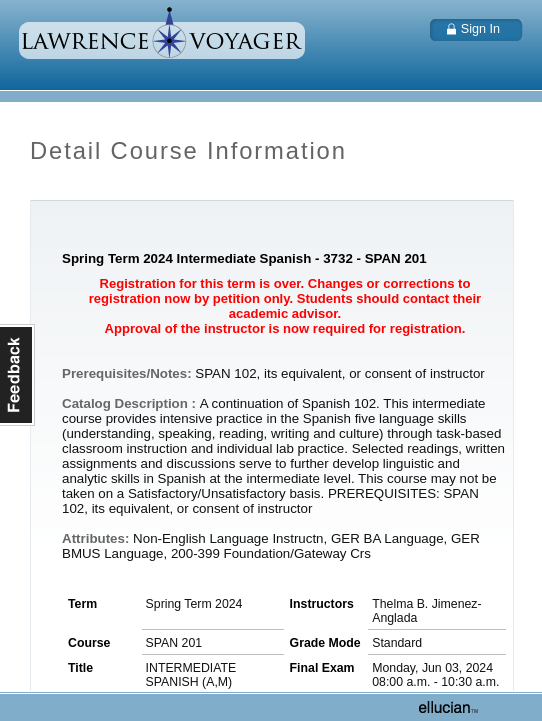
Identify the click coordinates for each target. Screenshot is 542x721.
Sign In (480, 29)
